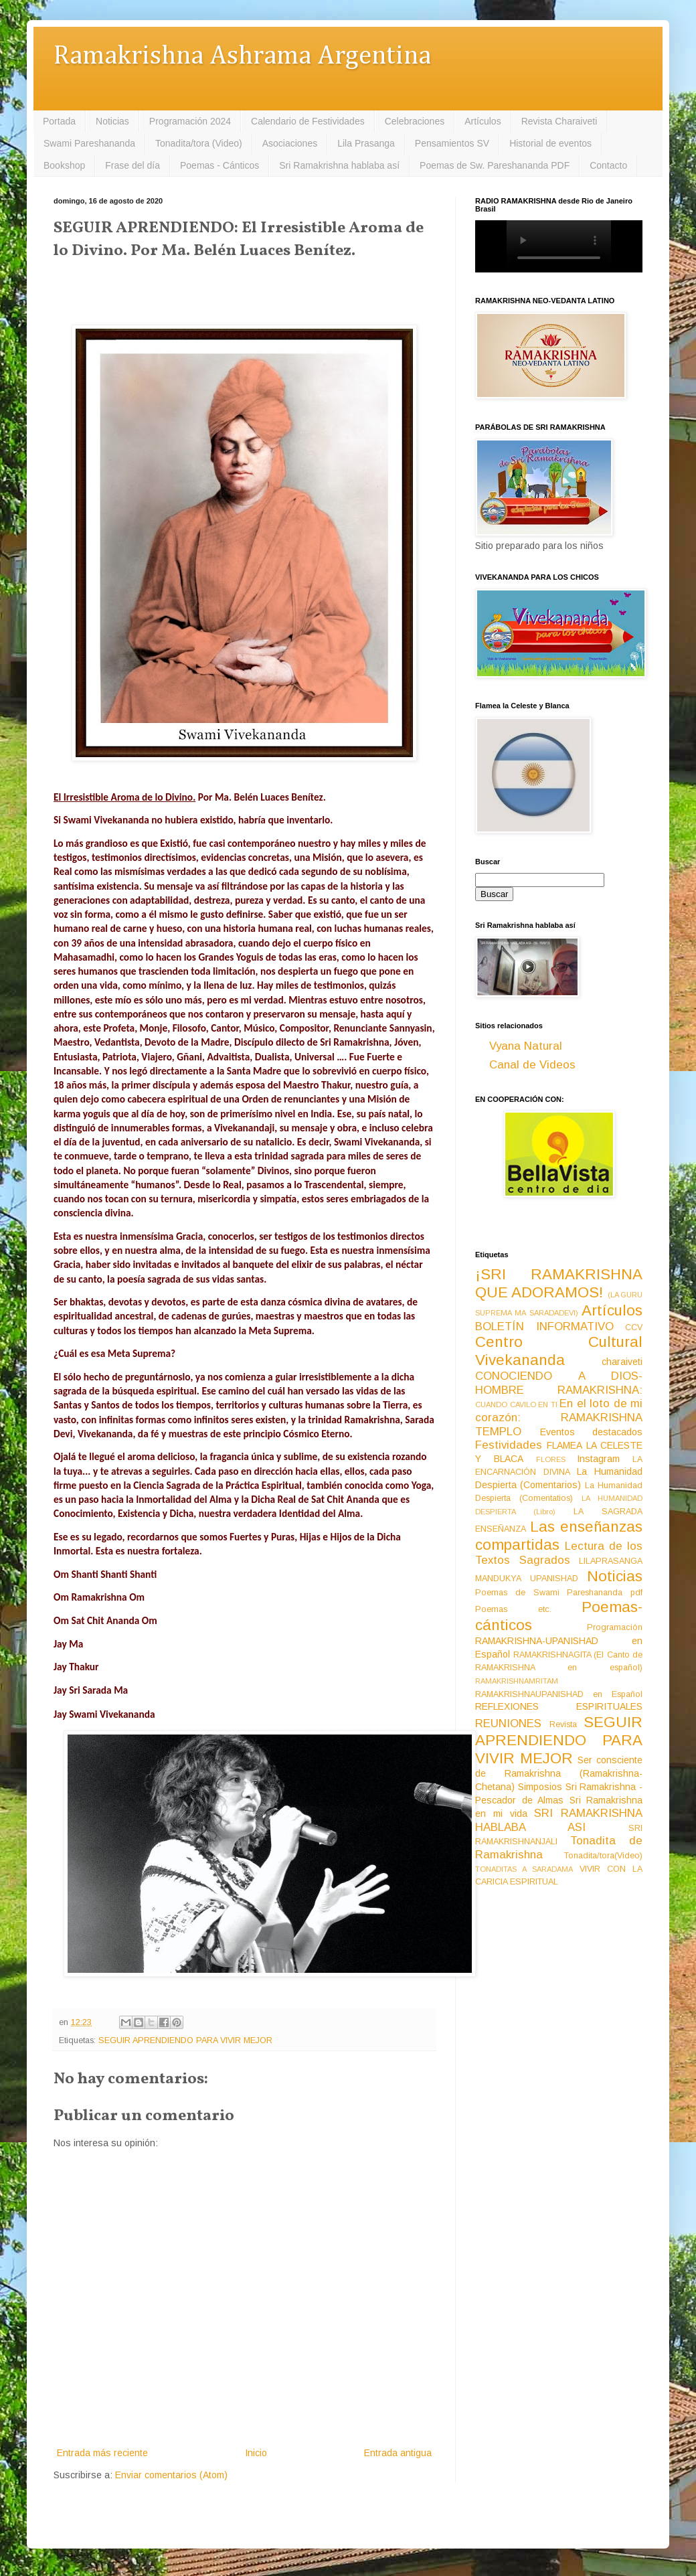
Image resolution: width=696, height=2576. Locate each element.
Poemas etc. (513, 1609)
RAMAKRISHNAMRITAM (516, 1681)
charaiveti (622, 1361)
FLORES (551, 1459)
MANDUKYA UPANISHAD (526, 1578)
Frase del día (132, 165)
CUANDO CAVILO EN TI (516, 1404)
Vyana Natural (525, 1046)
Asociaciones (290, 143)
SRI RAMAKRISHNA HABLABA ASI (558, 1820)
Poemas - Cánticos (219, 165)
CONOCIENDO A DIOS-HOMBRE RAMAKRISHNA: (558, 1383)
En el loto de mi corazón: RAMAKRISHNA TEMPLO (558, 1417)
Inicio (256, 2452)
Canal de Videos (532, 1064)
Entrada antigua (398, 2452)
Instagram (598, 1458)
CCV (633, 1327)
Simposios (540, 1786)
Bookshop (64, 165)
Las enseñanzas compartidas (558, 1535)
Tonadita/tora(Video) (603, 1855)
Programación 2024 (190, 121)
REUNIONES (508, 1723)
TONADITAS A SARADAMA (524, 1869)
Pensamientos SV (452, 143)
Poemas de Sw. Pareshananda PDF (495, 165)
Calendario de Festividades (308, 121)
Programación (614, 1627)
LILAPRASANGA (610, 1561)
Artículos (482, 121)
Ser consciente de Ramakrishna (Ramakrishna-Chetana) (558, 1773)
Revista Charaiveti (559, 121)
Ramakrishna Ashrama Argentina (242, 57)
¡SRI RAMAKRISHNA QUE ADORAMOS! (558, 1283)
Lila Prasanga (366, 143)
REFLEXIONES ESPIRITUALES (558, 1706)
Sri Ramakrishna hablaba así (339, 165)
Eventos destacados (591, 1432)
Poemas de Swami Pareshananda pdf (558, 1592)
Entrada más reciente (102, 2452)
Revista (563, 1724)
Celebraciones (415, 121)
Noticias (112, 121)
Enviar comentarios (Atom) (171, 2475)
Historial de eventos (550, 143)
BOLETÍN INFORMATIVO (544, 1326)
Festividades (508, 1445)
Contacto (608, 165)
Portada (59, 121)
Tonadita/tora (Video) (198, 143)
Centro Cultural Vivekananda (558, 1351)
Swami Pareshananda (89, 143)
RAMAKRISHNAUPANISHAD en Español (558, 1694)
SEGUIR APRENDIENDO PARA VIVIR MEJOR (185, 2040)
